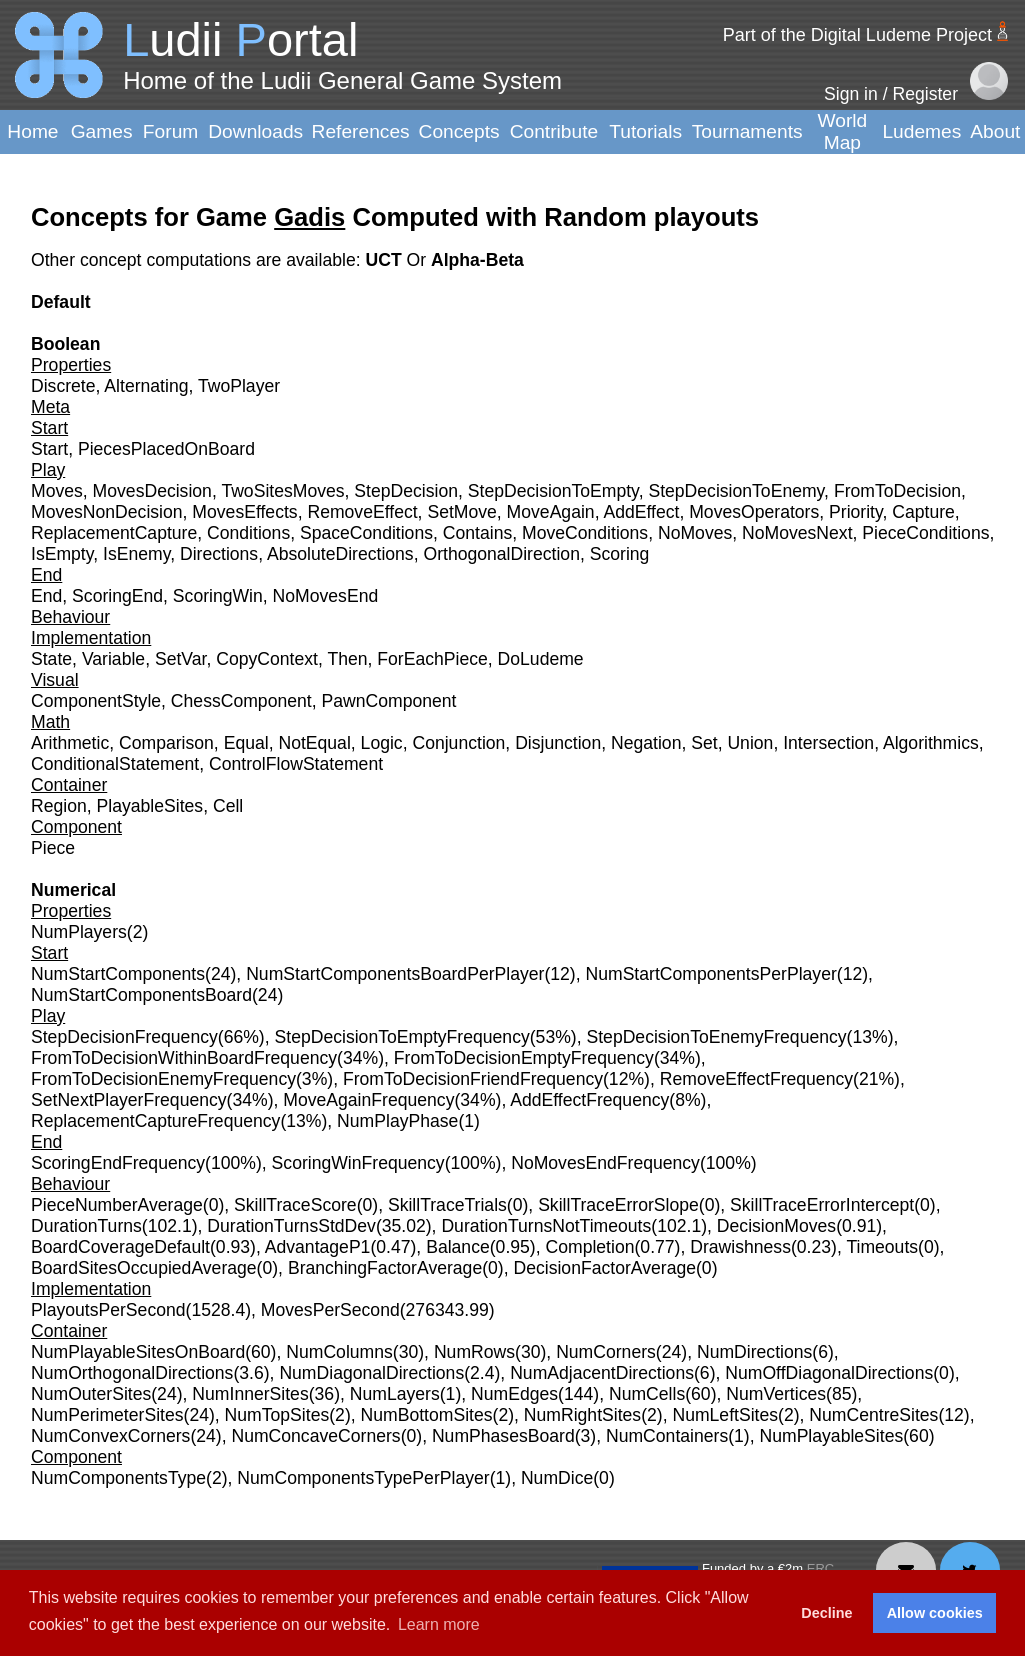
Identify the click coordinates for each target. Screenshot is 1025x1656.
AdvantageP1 (318, 1247)
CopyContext (267, 659)
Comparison (166, 743)
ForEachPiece (432, 659)
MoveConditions (585, 533)
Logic (382, 743)
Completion (590, 1247)
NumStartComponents (118, 974)
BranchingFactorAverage (385, 1268)
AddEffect (641, 512)
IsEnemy (136, 554)
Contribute (554, 131)
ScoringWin (218, 596)
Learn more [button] (439, 1624)
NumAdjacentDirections (602, 1373)
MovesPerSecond (330, 1310)
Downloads (255, 131)
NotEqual (314, 743)
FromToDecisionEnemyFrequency (163, 1079)
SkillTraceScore (295, 1205)
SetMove (461, 512)
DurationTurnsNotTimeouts (546, 1226)
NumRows (474, 1352)
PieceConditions (925, 533)
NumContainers (667, 1436)
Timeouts (882, 1247)
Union (750, 743)
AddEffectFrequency (589, 1100)
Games (102, 131)
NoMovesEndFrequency (605, 1163)
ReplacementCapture (114, 533)
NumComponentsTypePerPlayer (363, 1478)
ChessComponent (241, 701)
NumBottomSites (427, 1415)
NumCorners (606, 1352)
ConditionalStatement (115, 764)
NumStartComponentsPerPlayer (710, 974)
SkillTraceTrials (447, 1205)
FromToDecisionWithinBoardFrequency (184, 1058)
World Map (843, 131)
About (995, 131)
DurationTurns (86, 1226)
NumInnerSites (250, 1394)
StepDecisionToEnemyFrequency (716, 1037)
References (361, 131)
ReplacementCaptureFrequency (155, 1121)
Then (347, 659)
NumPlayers (79, 932)
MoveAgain (551, 512)
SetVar (181, 659)
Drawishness (740, 1247)
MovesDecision (152, 491)
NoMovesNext (797, 533)
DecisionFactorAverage (604, 1268)
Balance (458, 1247)
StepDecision (406, 491)
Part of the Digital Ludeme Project (857, 35)
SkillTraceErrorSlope (618, 1205)
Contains (477, 533)
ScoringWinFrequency (358, 1163)
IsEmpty (62, 554)
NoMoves (695, 533)
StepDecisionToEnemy (736, 491)
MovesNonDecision (107, 512)
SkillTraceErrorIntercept (822, 1205)
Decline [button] (826, 1613)
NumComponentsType (118, 1478)
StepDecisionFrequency (124, 1037)
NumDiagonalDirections (371, 1373)
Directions (219, 554)
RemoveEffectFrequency (756, 1079)
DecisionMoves (776, 1226)
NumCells (647, 1394)
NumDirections (754, 1352)
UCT (385, 260)
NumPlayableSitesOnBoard (138, 1352)
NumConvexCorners (110, 1436)
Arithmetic (70, 743)
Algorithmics (931, 743)
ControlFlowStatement (296, 764)
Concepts (459, 131)
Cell (228, 806)
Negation (646, 743)
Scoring (620, 554)
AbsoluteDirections (340, 554)
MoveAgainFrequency (368, 1100)
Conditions (248, 533)
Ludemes (921, 131)
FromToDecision (897, 491)
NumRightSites (582, 1415)
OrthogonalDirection (501, 554)
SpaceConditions (366, 533)
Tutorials (645, 131)
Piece (53, 848)
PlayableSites (150, 806)
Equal (246, 743)
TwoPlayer (239, 386)
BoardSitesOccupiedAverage (144, 1268)
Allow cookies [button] (935, 1613)
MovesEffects (244, 512)
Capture (923, 512)
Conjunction (458, 743)
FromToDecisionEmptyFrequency (524, 1058)
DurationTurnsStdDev (291, 1226)
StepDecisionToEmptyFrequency (402, 1037)
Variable (113, 659)
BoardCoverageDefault (120, 1247)
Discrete (63, 386)
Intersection (828, 743)
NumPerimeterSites (107, 1415)
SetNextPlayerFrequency (129, 1100)
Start (49, 449)
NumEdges (514, 1394)
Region (59, 806)
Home (32, 131)
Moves (57, 491)
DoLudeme (541, 659)
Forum (170, 131)
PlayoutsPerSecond (108, 1310)
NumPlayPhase (397, 1121)
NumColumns (339, 1352)
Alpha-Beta (477, 260)
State (51, 659)
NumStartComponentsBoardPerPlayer (395, 974)
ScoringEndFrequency (118, 1163)
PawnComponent (388, 701)
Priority (855, 512)
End (46, 596)
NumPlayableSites (831, 1436)
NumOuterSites (91, 1394)
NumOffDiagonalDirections (829, 1373)
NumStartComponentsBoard (141, 995)
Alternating (146, 386)
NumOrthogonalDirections (132, 1373)
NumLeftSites (725, 1415)
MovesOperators (754, 512)
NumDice (557, 1478)
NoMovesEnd (326, 596)
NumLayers (395, 1394)
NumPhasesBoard (503, 1436)
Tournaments (747, 131)
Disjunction (558, 743)
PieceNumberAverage (117, 1205)
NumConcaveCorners (315, 1436)
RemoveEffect (362, 512)
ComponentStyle (96, 701)
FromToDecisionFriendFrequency (473, 1079)
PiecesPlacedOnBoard (166, 449)
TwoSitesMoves (282, 491)
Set (704, 743)
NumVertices (776, 1394)
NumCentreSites (873, 1415)
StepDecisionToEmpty (553, 491)
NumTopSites (277, 1415)
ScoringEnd (117, 596)
